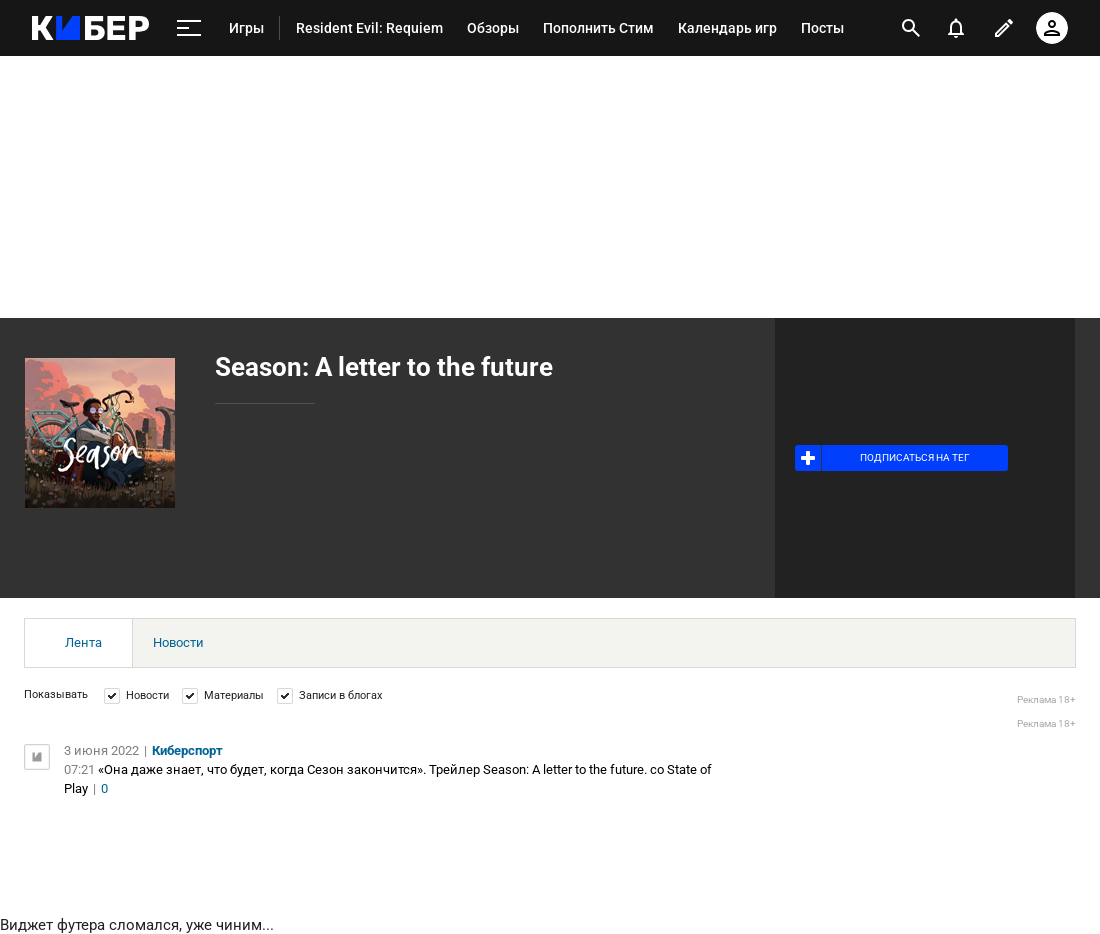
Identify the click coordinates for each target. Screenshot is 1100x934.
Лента (83, 642)
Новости (178, 642)
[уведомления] (956, 28)
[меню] (189, 28)
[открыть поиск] (911, 28)
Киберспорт (187, 750)
